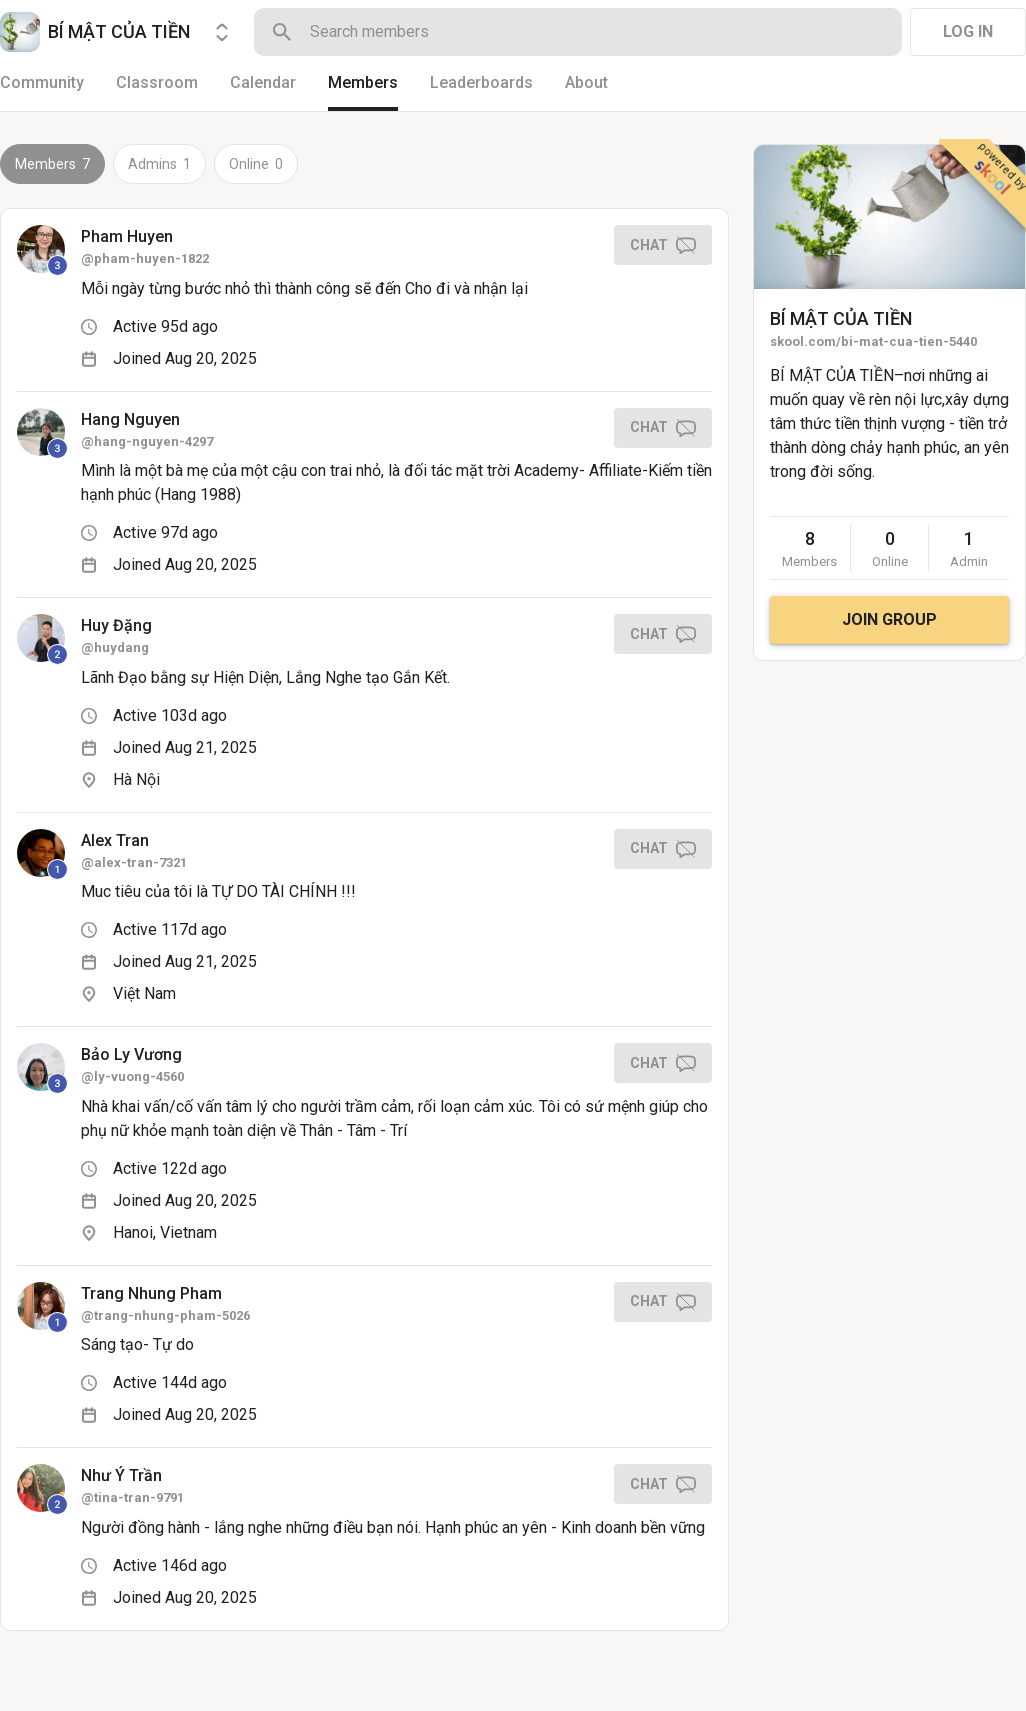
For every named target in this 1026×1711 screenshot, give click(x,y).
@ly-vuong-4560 (132, 1076)
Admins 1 (159, 164)
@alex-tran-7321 (134, 862)
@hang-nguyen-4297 (147, 441)
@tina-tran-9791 (132, 1497)
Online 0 (256, 164)
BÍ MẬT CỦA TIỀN (841, 318)
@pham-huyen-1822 (145, 258)
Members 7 (52, 164)
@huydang (115, 647)
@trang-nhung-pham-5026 (165, 1315)
